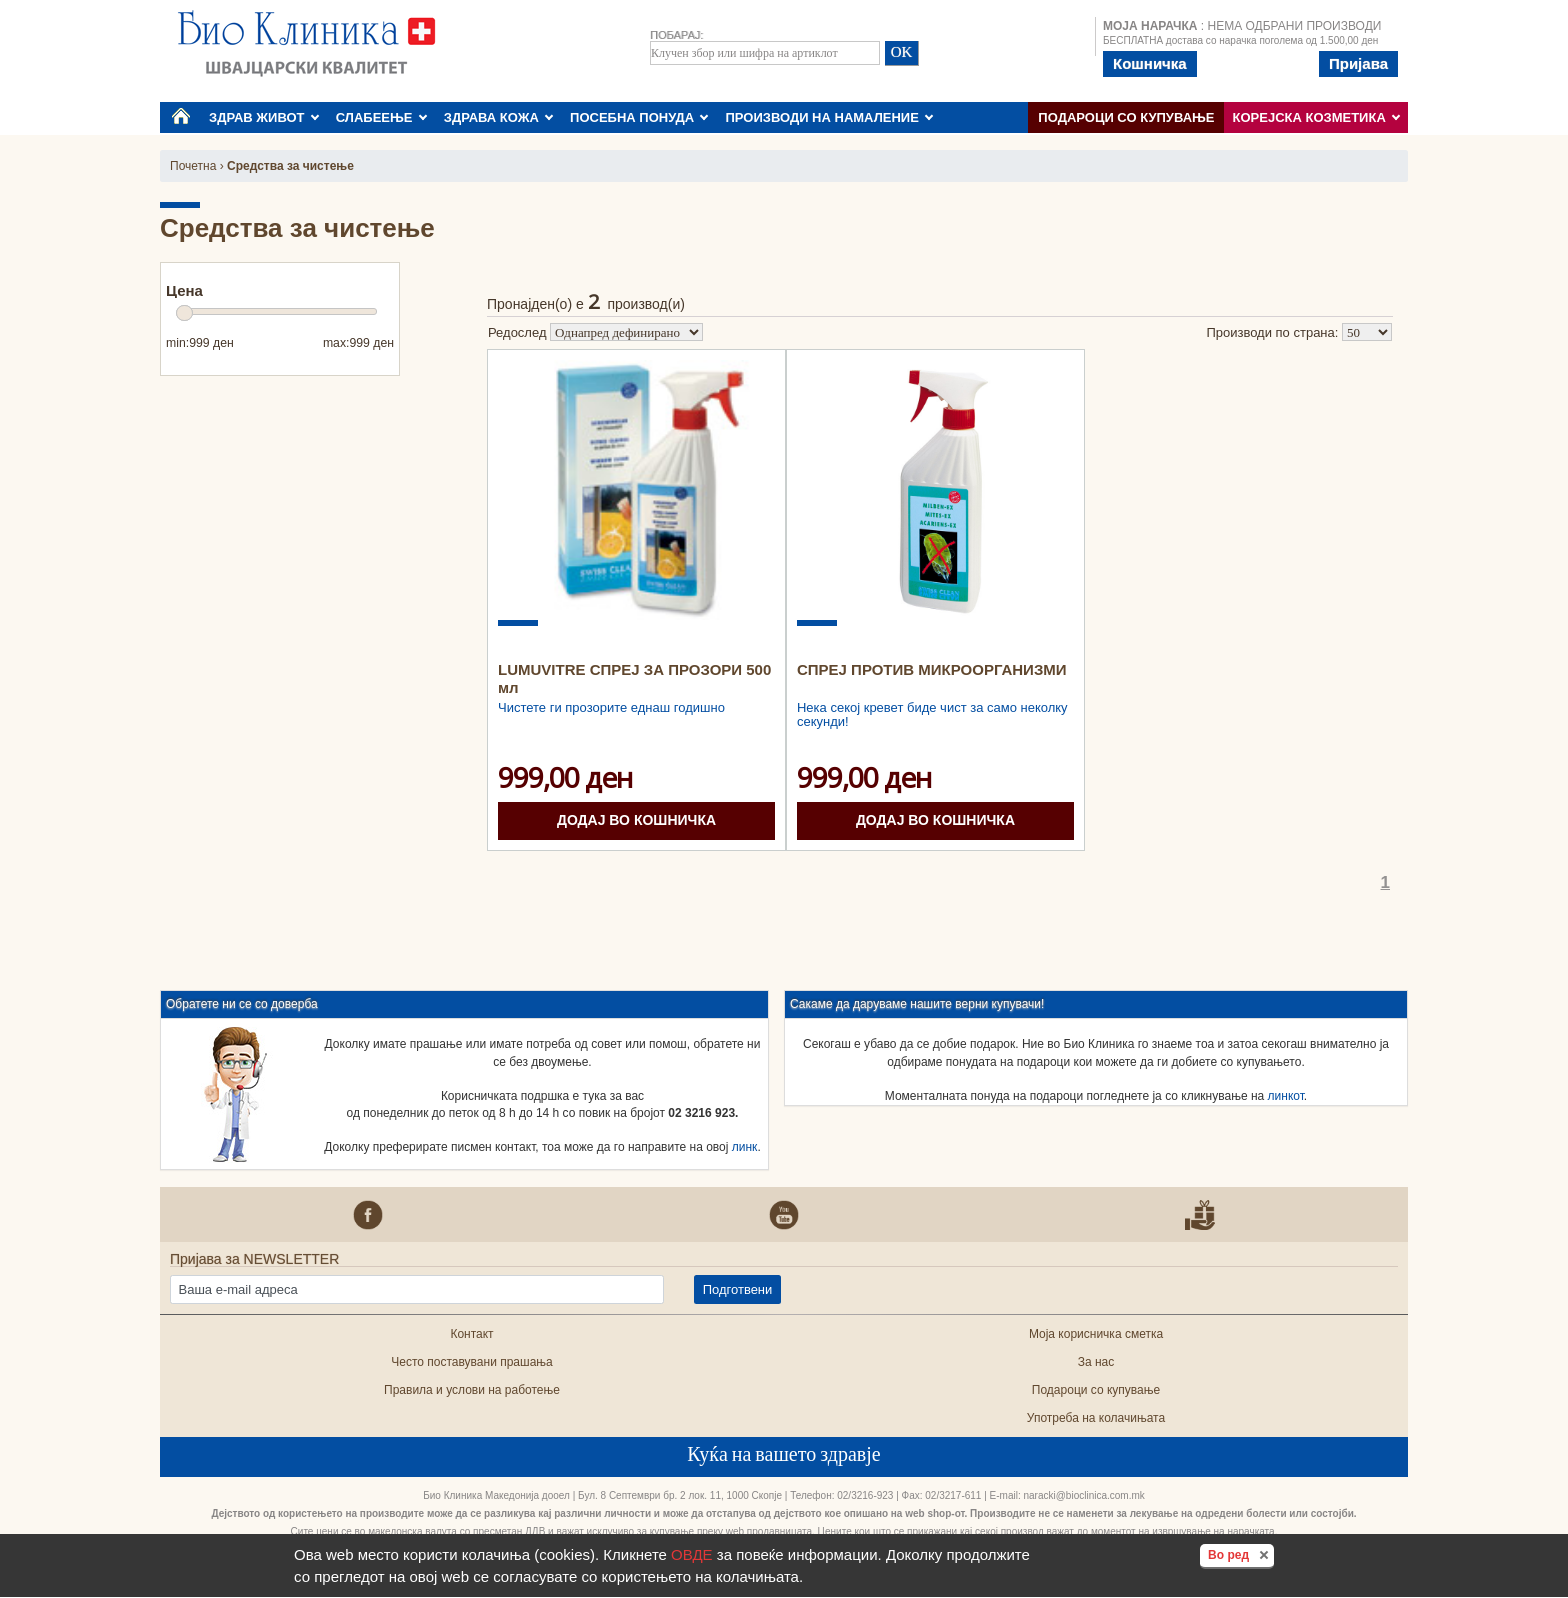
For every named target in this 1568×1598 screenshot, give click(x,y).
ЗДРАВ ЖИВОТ (264, 117)
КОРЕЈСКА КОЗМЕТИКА (1317, 117)
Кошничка (1150, 63)
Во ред (1241, 1554)
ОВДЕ (692, 1554)
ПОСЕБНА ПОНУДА (639, 117)
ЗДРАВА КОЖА (499, 117)
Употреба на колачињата (1096, 1418)
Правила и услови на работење (472, 1390)
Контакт (471, 1334)
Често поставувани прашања (472, 1362)
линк (745, 1147)
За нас (1096, 1362)
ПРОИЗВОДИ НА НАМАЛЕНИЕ (829, 117)
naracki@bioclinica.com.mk (1083, 1495)
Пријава (1358, 63)
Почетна (193, 166)
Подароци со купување (1126, 117)
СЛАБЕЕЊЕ (381, 117)
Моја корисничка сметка (1096, 1334)
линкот (1286, 1096)
